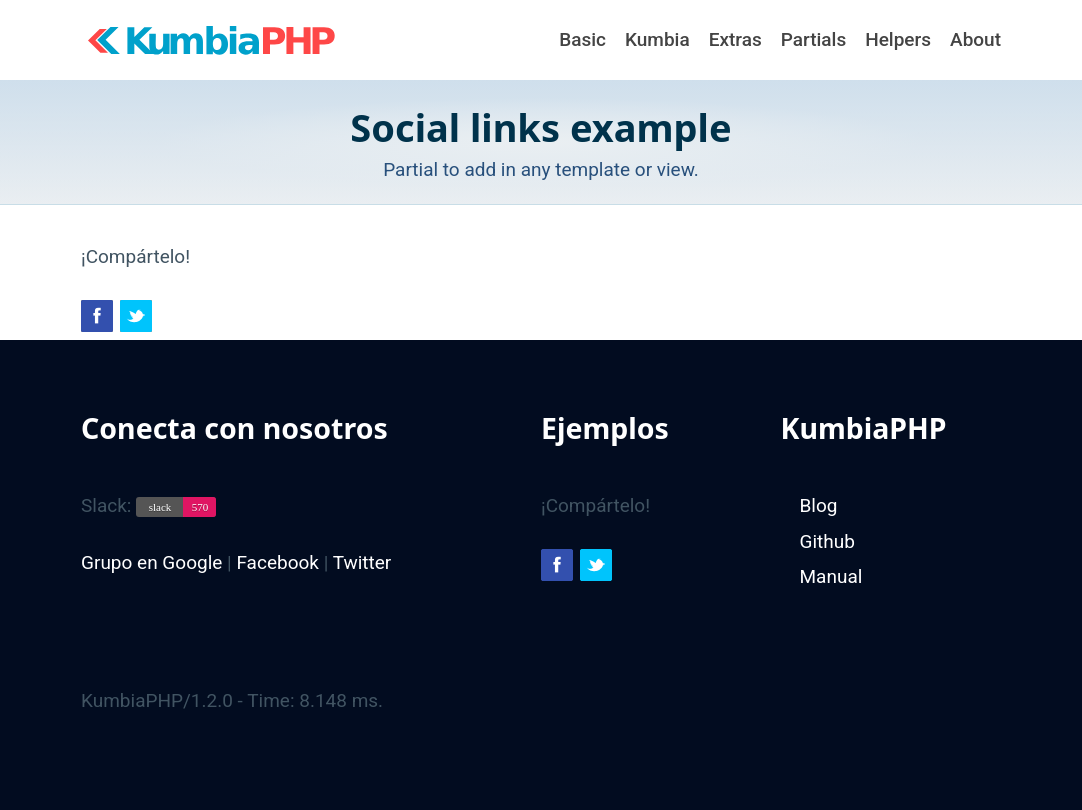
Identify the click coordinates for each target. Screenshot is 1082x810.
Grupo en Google (151, 562)
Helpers (898, 39)
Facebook (277, 562)
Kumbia (657, 39)
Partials (813, 39)
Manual (831, 576)
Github (827, 541)
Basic (582, 39)
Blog (819, 505)
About (975, 39)
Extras (735, 39)
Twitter (362, 562)
